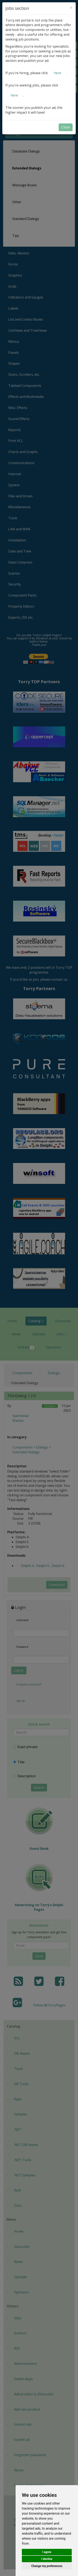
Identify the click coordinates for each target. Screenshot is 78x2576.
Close (65, 127)
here (57, 73)
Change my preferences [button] (46, 2566)
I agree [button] (46, 2552)
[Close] (71, 7)
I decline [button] (46, 2559)
